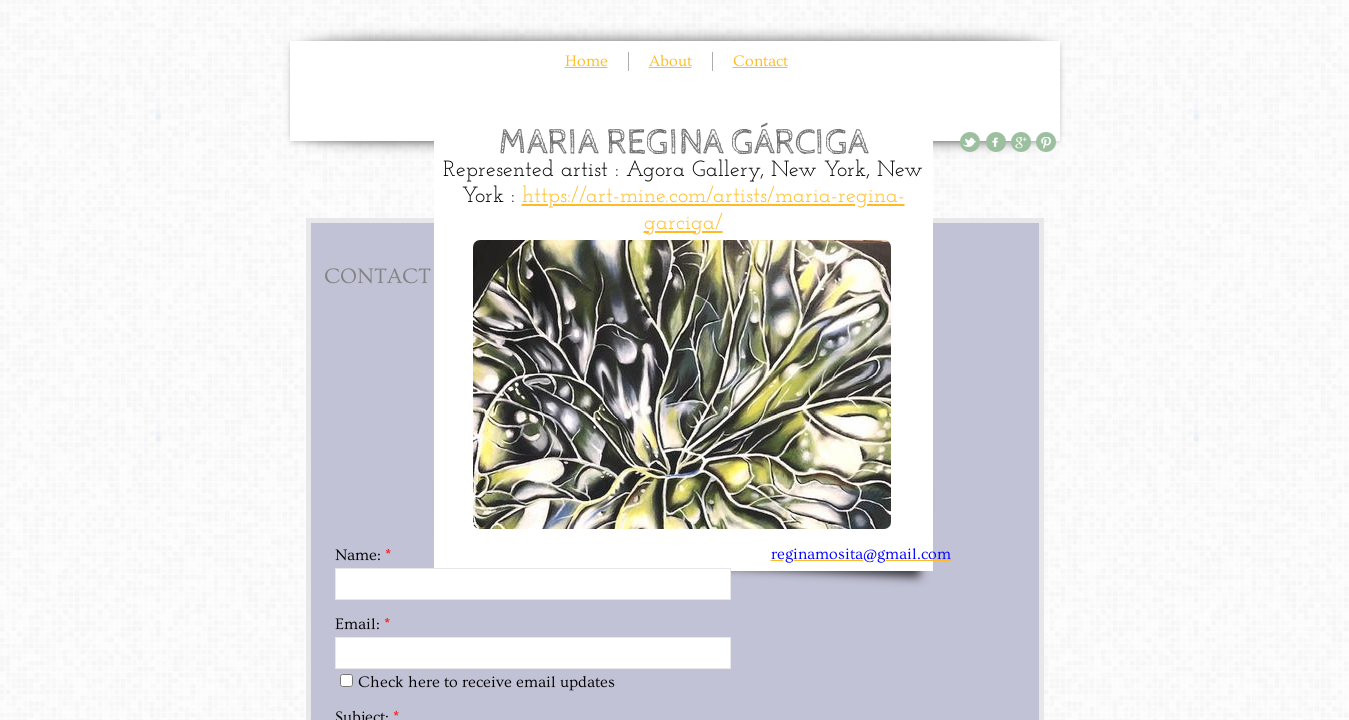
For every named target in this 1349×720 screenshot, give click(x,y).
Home (586, 61)
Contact (760, 61)
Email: (362, 624)
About (670, 61)
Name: (363, 555)
